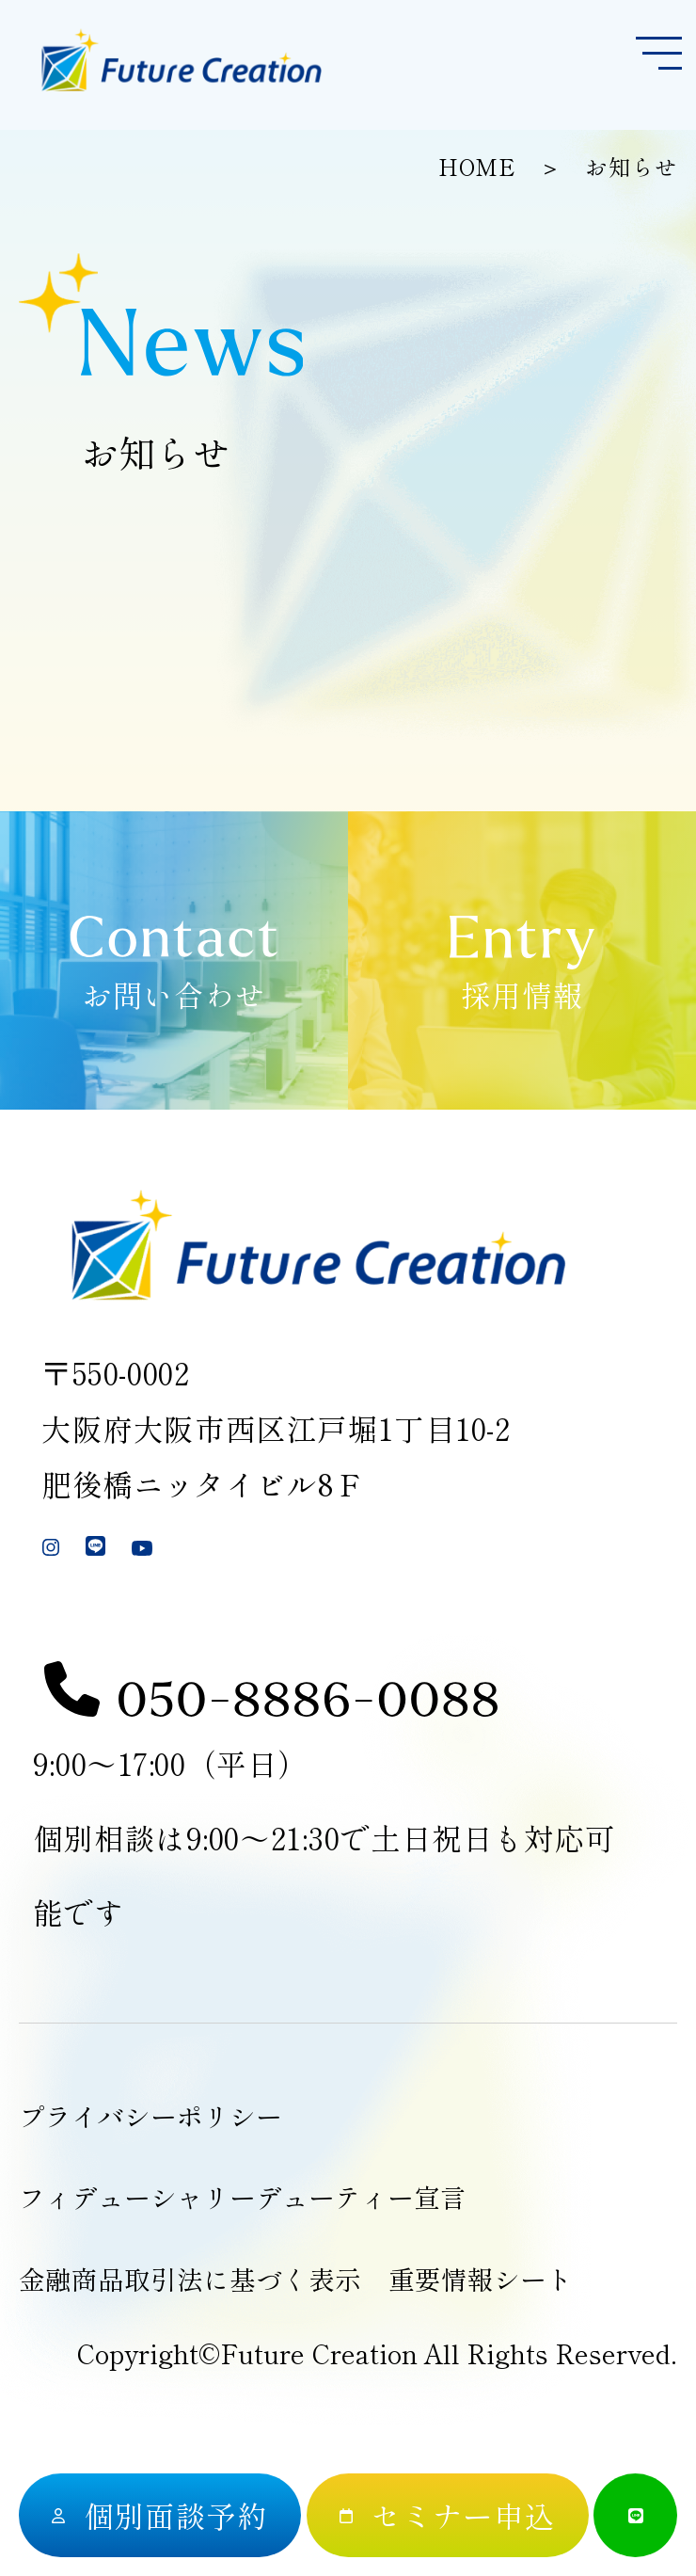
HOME (476, 167)
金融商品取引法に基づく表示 (190, 2278)
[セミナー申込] (448, 2515)
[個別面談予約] (160, 2515)
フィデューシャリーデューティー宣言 (243, 2197)
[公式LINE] (635, 2515)
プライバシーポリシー (150, 2116)
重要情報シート (480, 2278)
